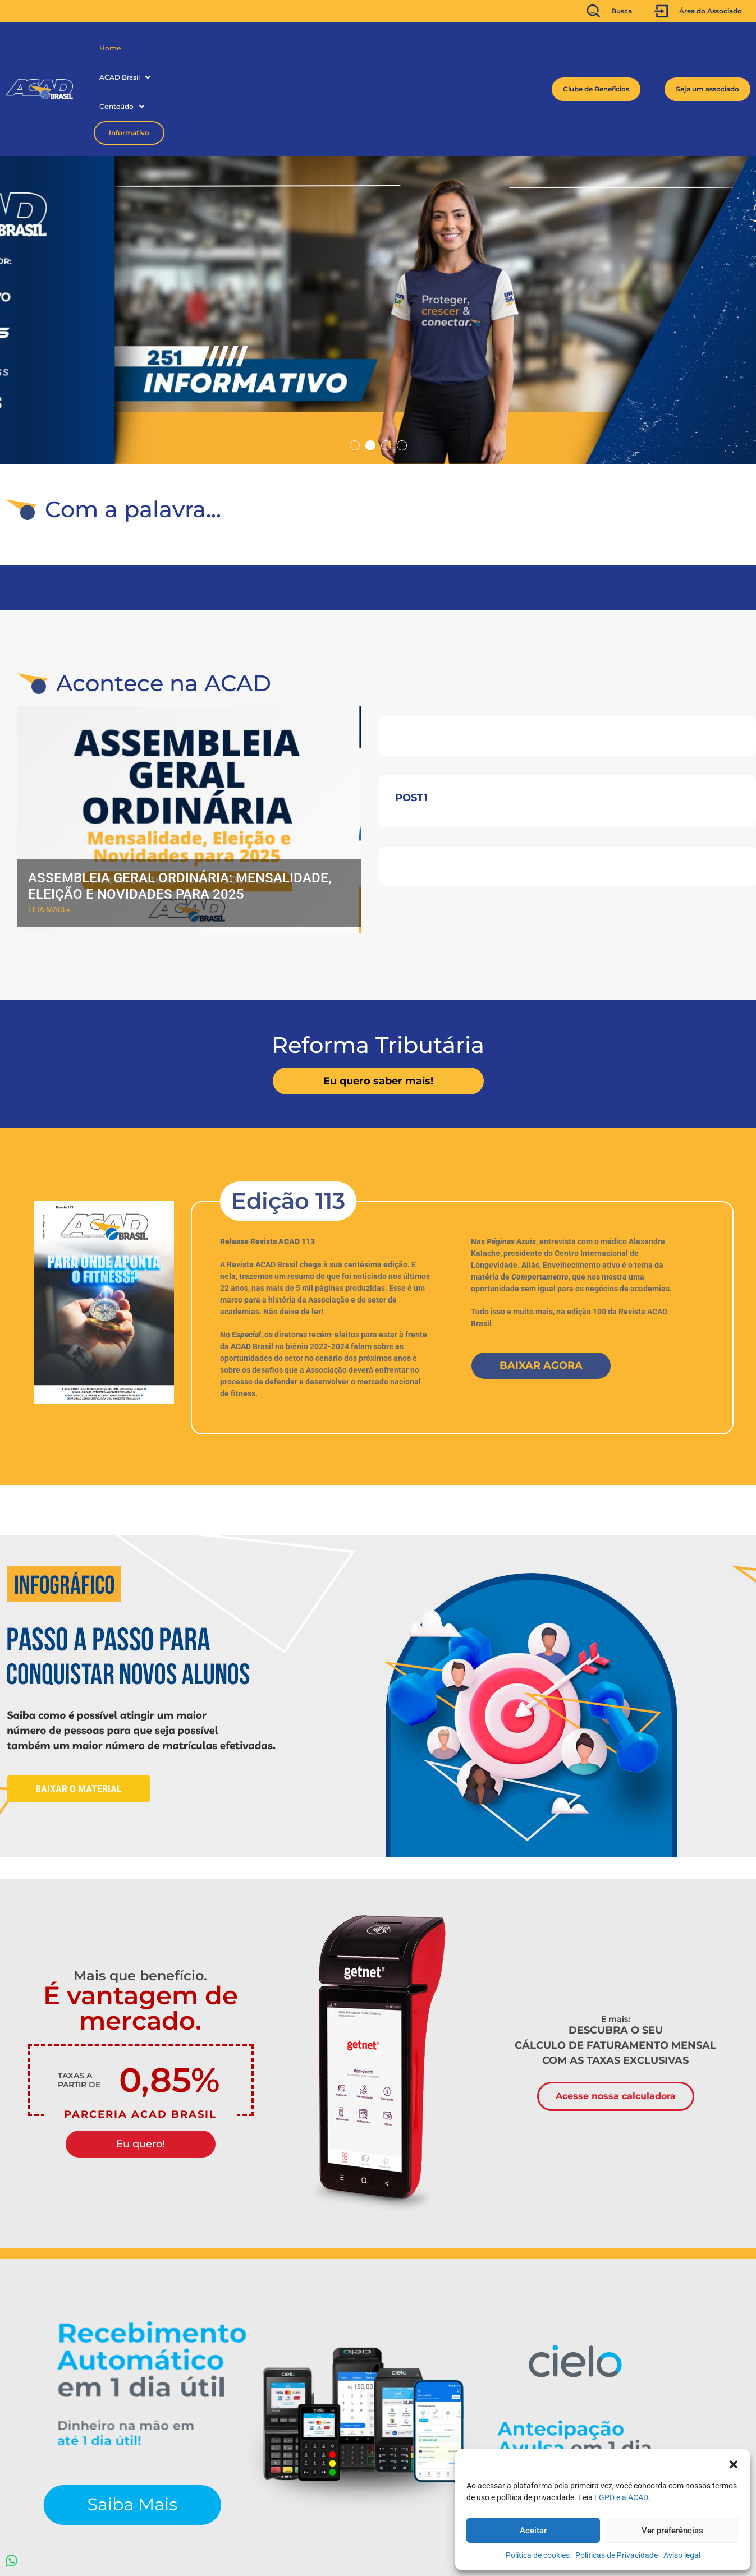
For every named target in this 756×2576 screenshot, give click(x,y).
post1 (411, 716)
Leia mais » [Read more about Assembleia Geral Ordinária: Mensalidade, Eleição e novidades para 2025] (49, 827)
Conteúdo (216, 48)
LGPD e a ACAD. (622, 2497)
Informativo (280, 48)
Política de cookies (538, 2555)
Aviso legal (681, 2555)
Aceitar (533, 2531)
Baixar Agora (541, 1283)
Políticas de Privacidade (616, 2555)
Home (110, 48)
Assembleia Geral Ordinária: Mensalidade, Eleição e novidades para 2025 (179, 804)
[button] (733, 2463)
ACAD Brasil (157, 48)
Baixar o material (78, 1707)
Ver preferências (672, 2531)
